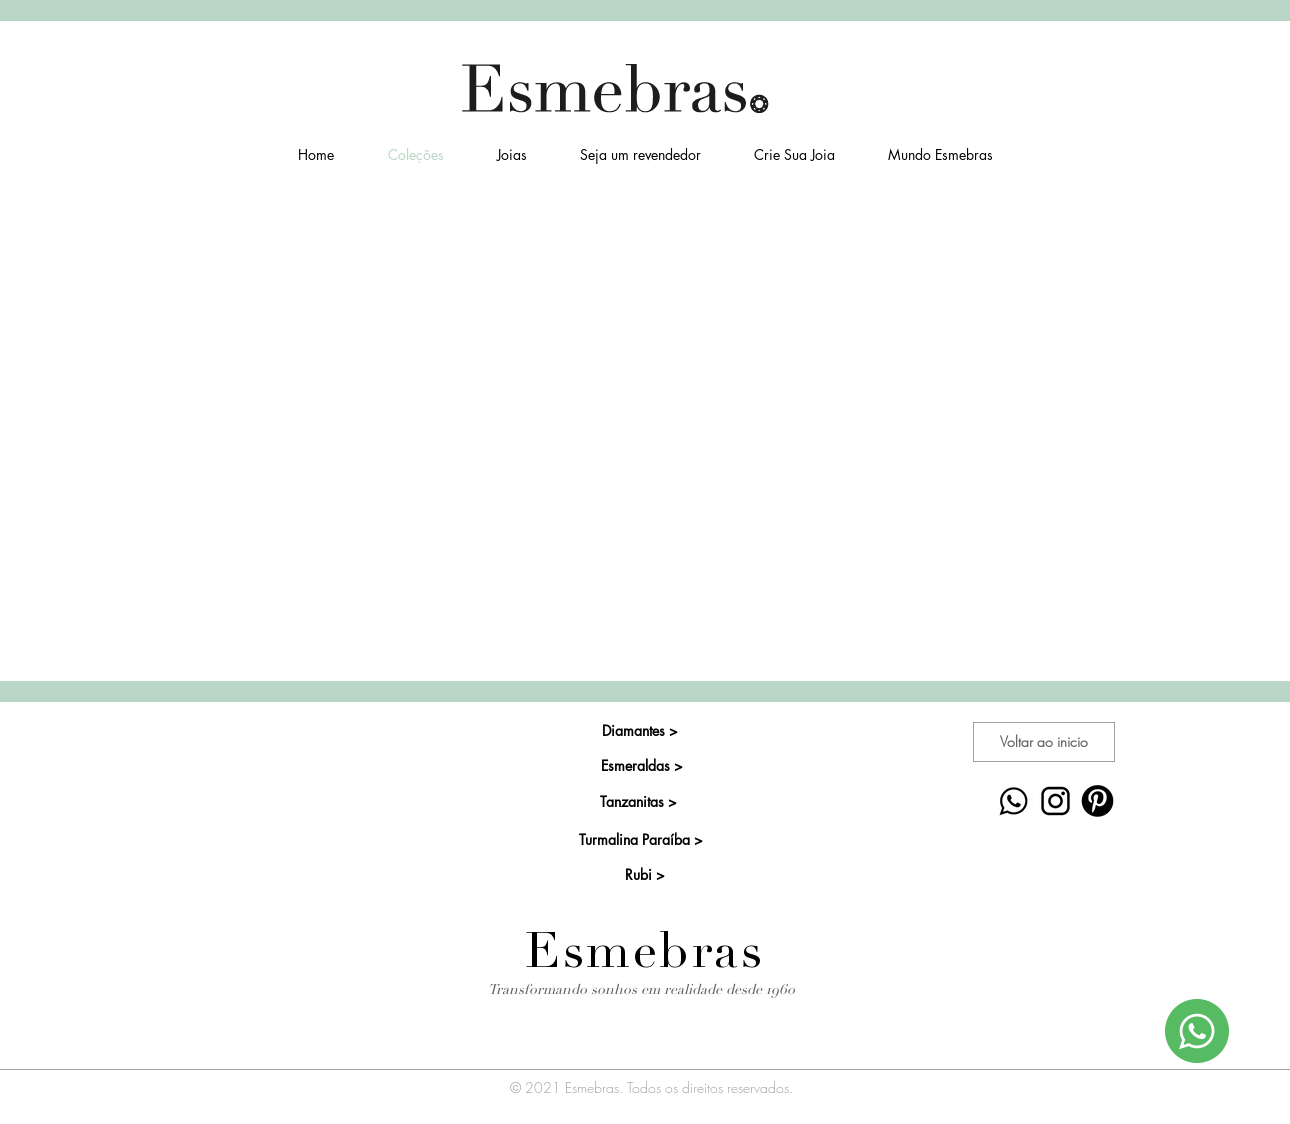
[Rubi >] (644, 875)
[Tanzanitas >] (638, 802)
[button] (511, 155)
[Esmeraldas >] (641, 766)
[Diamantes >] (639, 731)
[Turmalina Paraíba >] (640, 840)
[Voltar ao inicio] (1044, 742)
